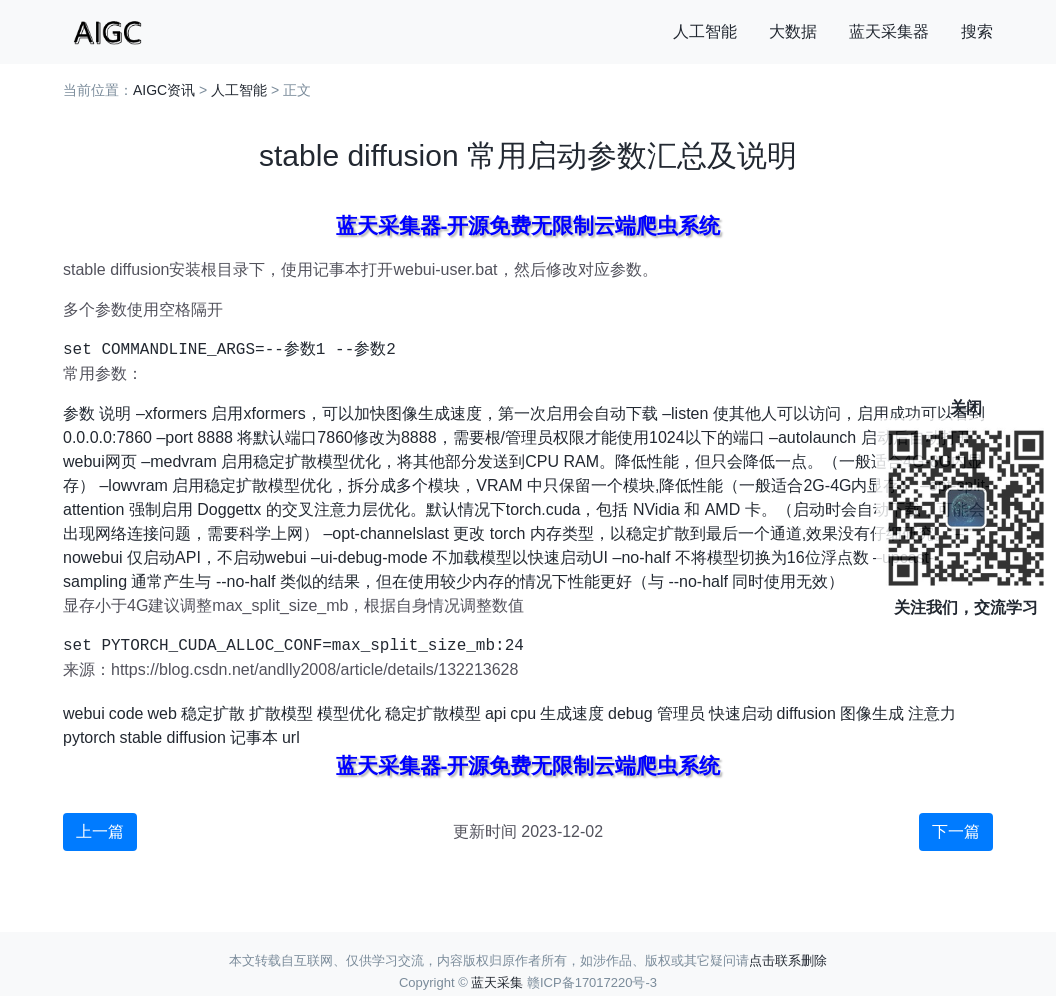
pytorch (89, 737)
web (162, 713)
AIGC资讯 (164, 90)
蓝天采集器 (889, 31)
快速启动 (741, 713)
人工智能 (705, 31)
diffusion (806, 713)
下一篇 (956, 831)
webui (84, 713)
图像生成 (872, 713)
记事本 (254, 737)
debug (630, 713)
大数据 (793, 31)
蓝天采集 (497, 982)
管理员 (681, 713)
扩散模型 (281, 713)
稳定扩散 (213, 713)
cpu (523, 713)
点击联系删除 (788, 960)
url (291, 737)
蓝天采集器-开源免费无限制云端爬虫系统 (528, 225)
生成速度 (572, 713)
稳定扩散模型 (433, 713)
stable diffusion (172, 737)
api (495, 713)
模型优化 (349, 713)
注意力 (932, 713)
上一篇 (100, 831)
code (126, 713)
